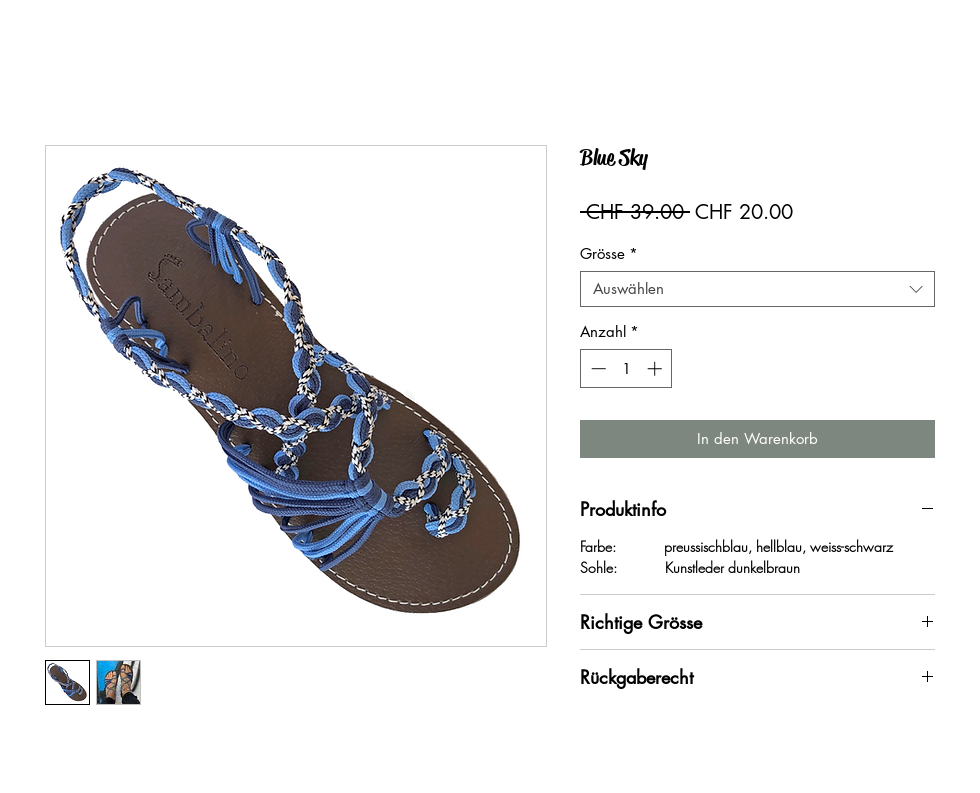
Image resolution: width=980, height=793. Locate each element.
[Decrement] (596, 368)
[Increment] (656, 368)
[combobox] (757, 289)
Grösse (609, 254)
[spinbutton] (626, 368)
